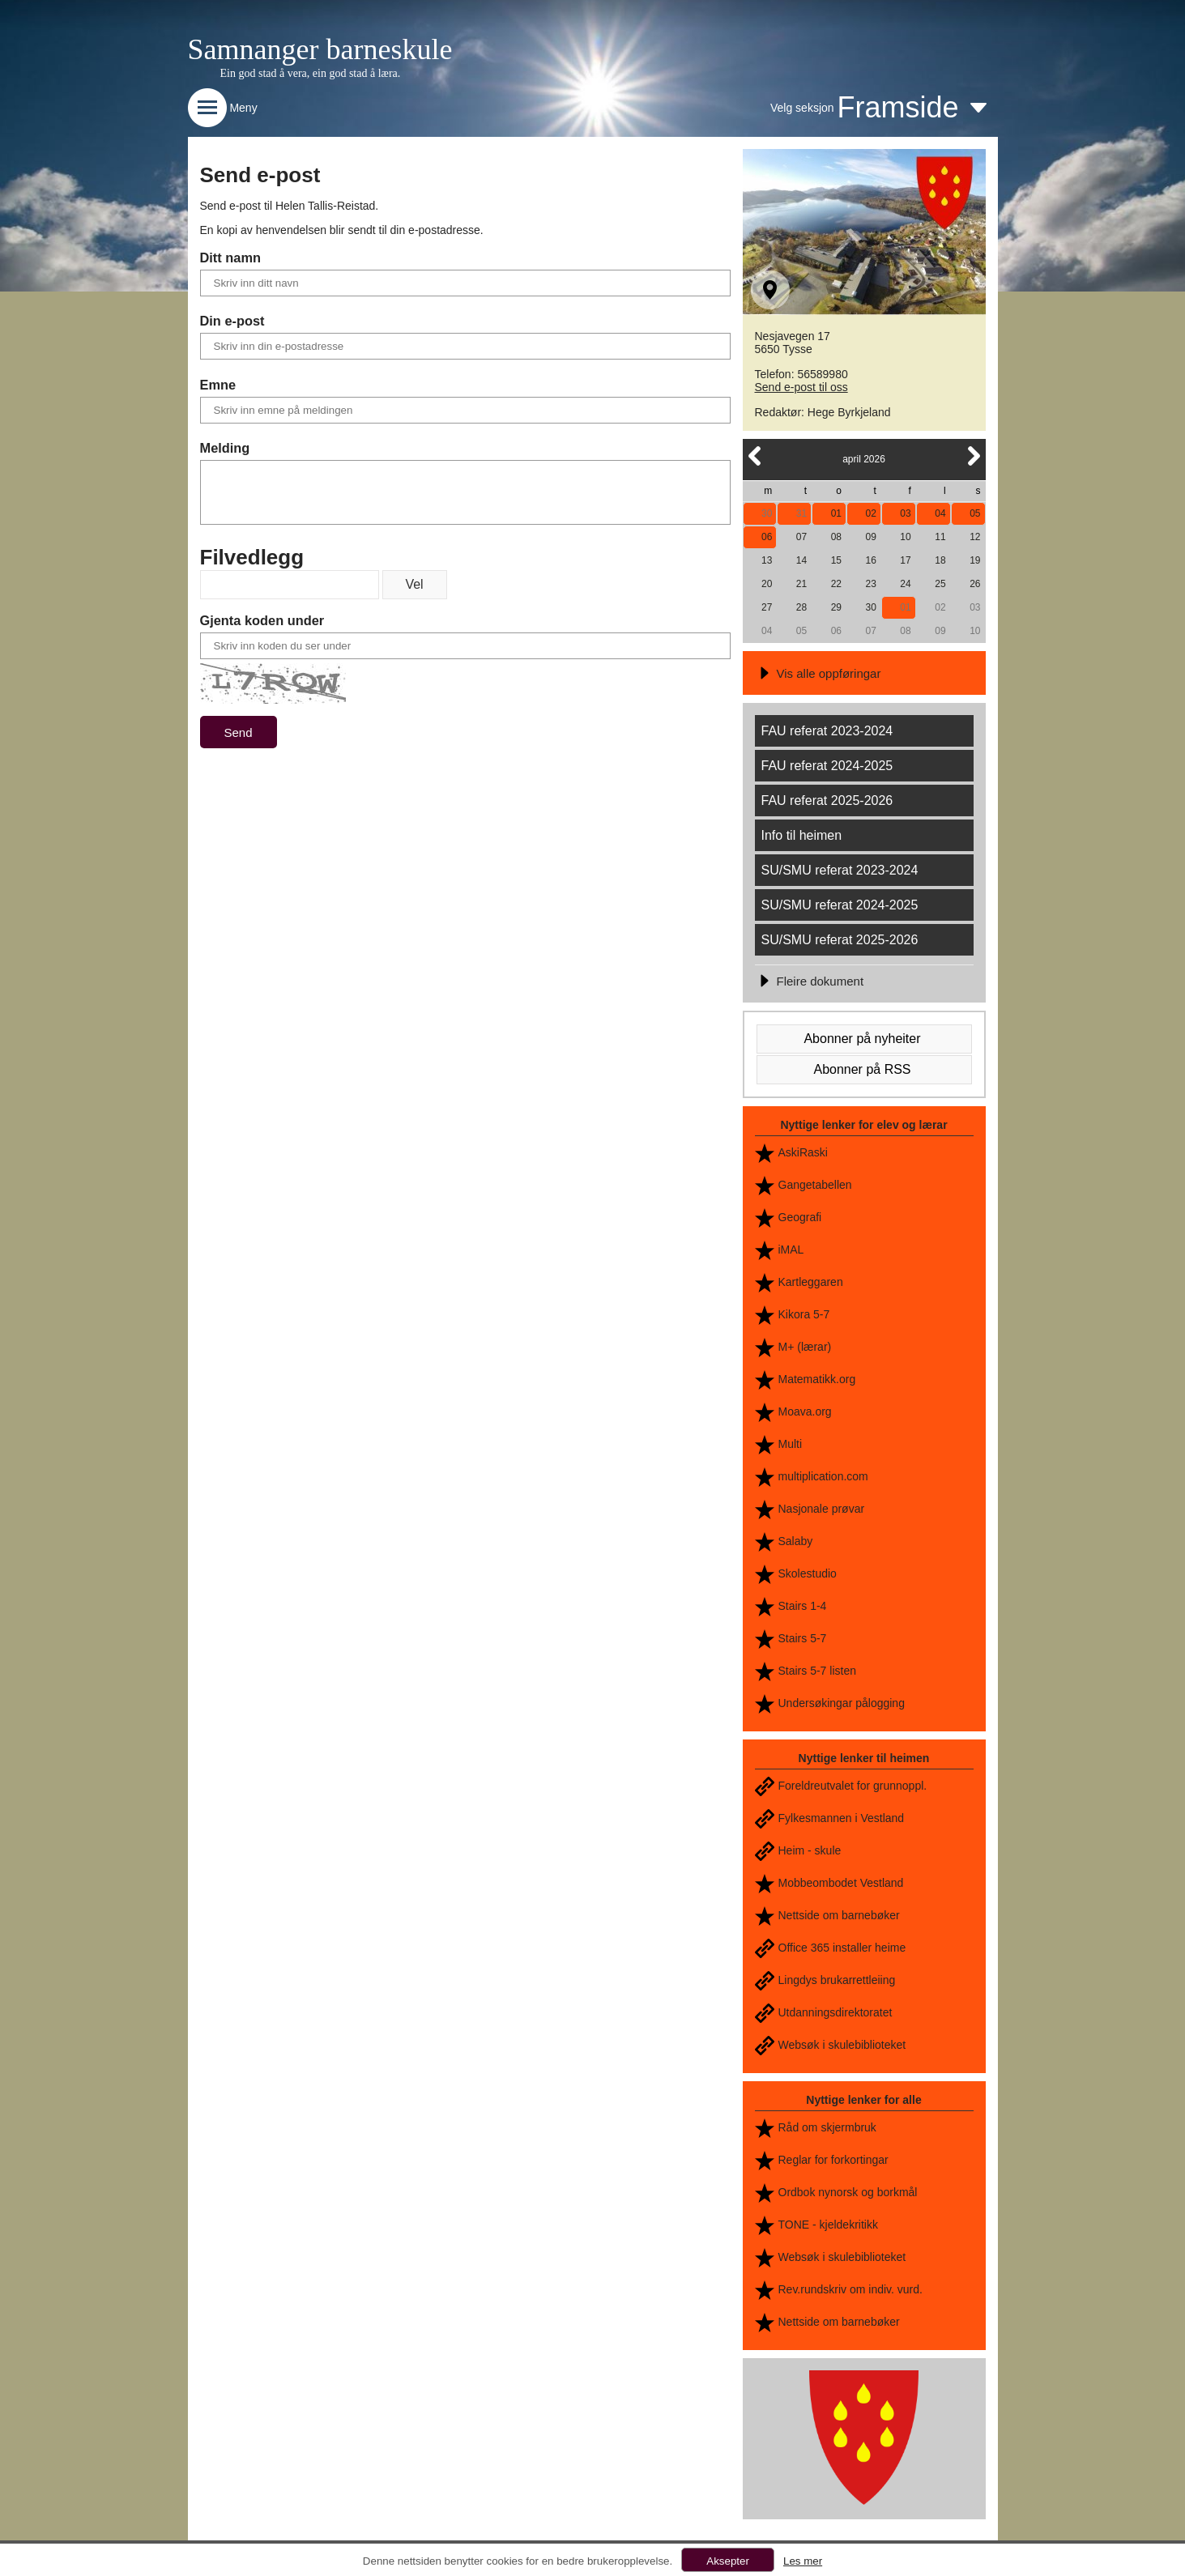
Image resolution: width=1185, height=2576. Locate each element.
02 (871, 513)
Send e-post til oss (801, 387)
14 (801, 560)
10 (905, 537)
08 (836, 537)
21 (801, 584)
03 (905, 513)
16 (871, 560)
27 (766, 607)
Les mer (802, 2561)
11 (940, 537)
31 (801, 513)
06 (766, 537)
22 (836, 584)
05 (975, 513)
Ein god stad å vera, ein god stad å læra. (310, 73)
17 (905, 560)
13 (766, 560)
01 (836, 513)
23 (871, 584)
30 (766, 513)
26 (975, 584)
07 (801, 537)
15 (836, 560)
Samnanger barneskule (320, 49)
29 (836, 607)
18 (940, 560)
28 (801, 607)
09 (871, 537)
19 (975, 560)
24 (905, 584)
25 (940, 584)
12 (975, 537)
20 (766, 584)
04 (940, 513)
